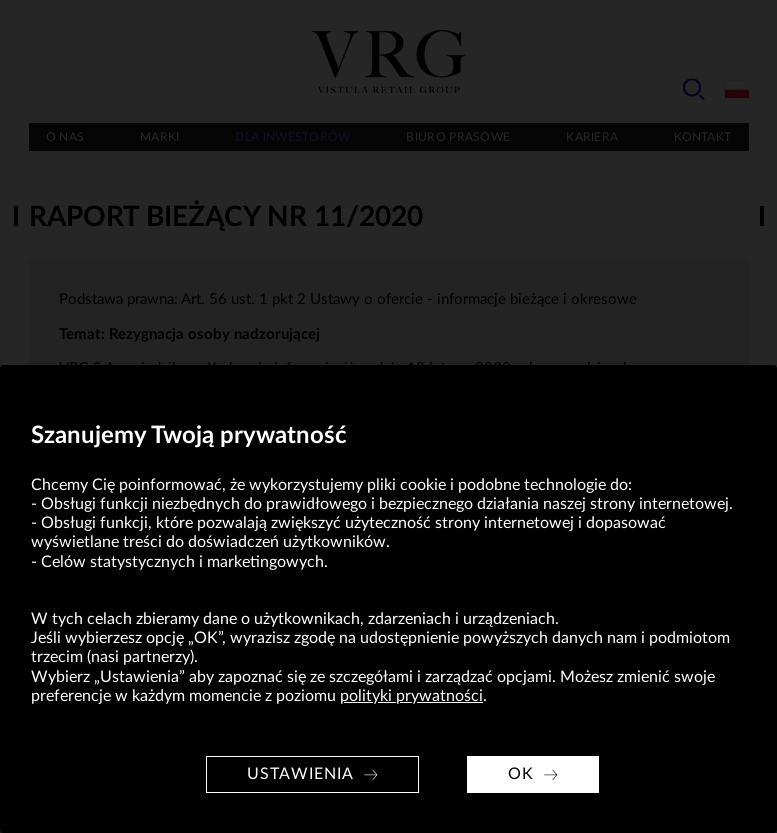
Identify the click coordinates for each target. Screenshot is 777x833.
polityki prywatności (411, 696)
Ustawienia (300, 774)
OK (521, 774)
